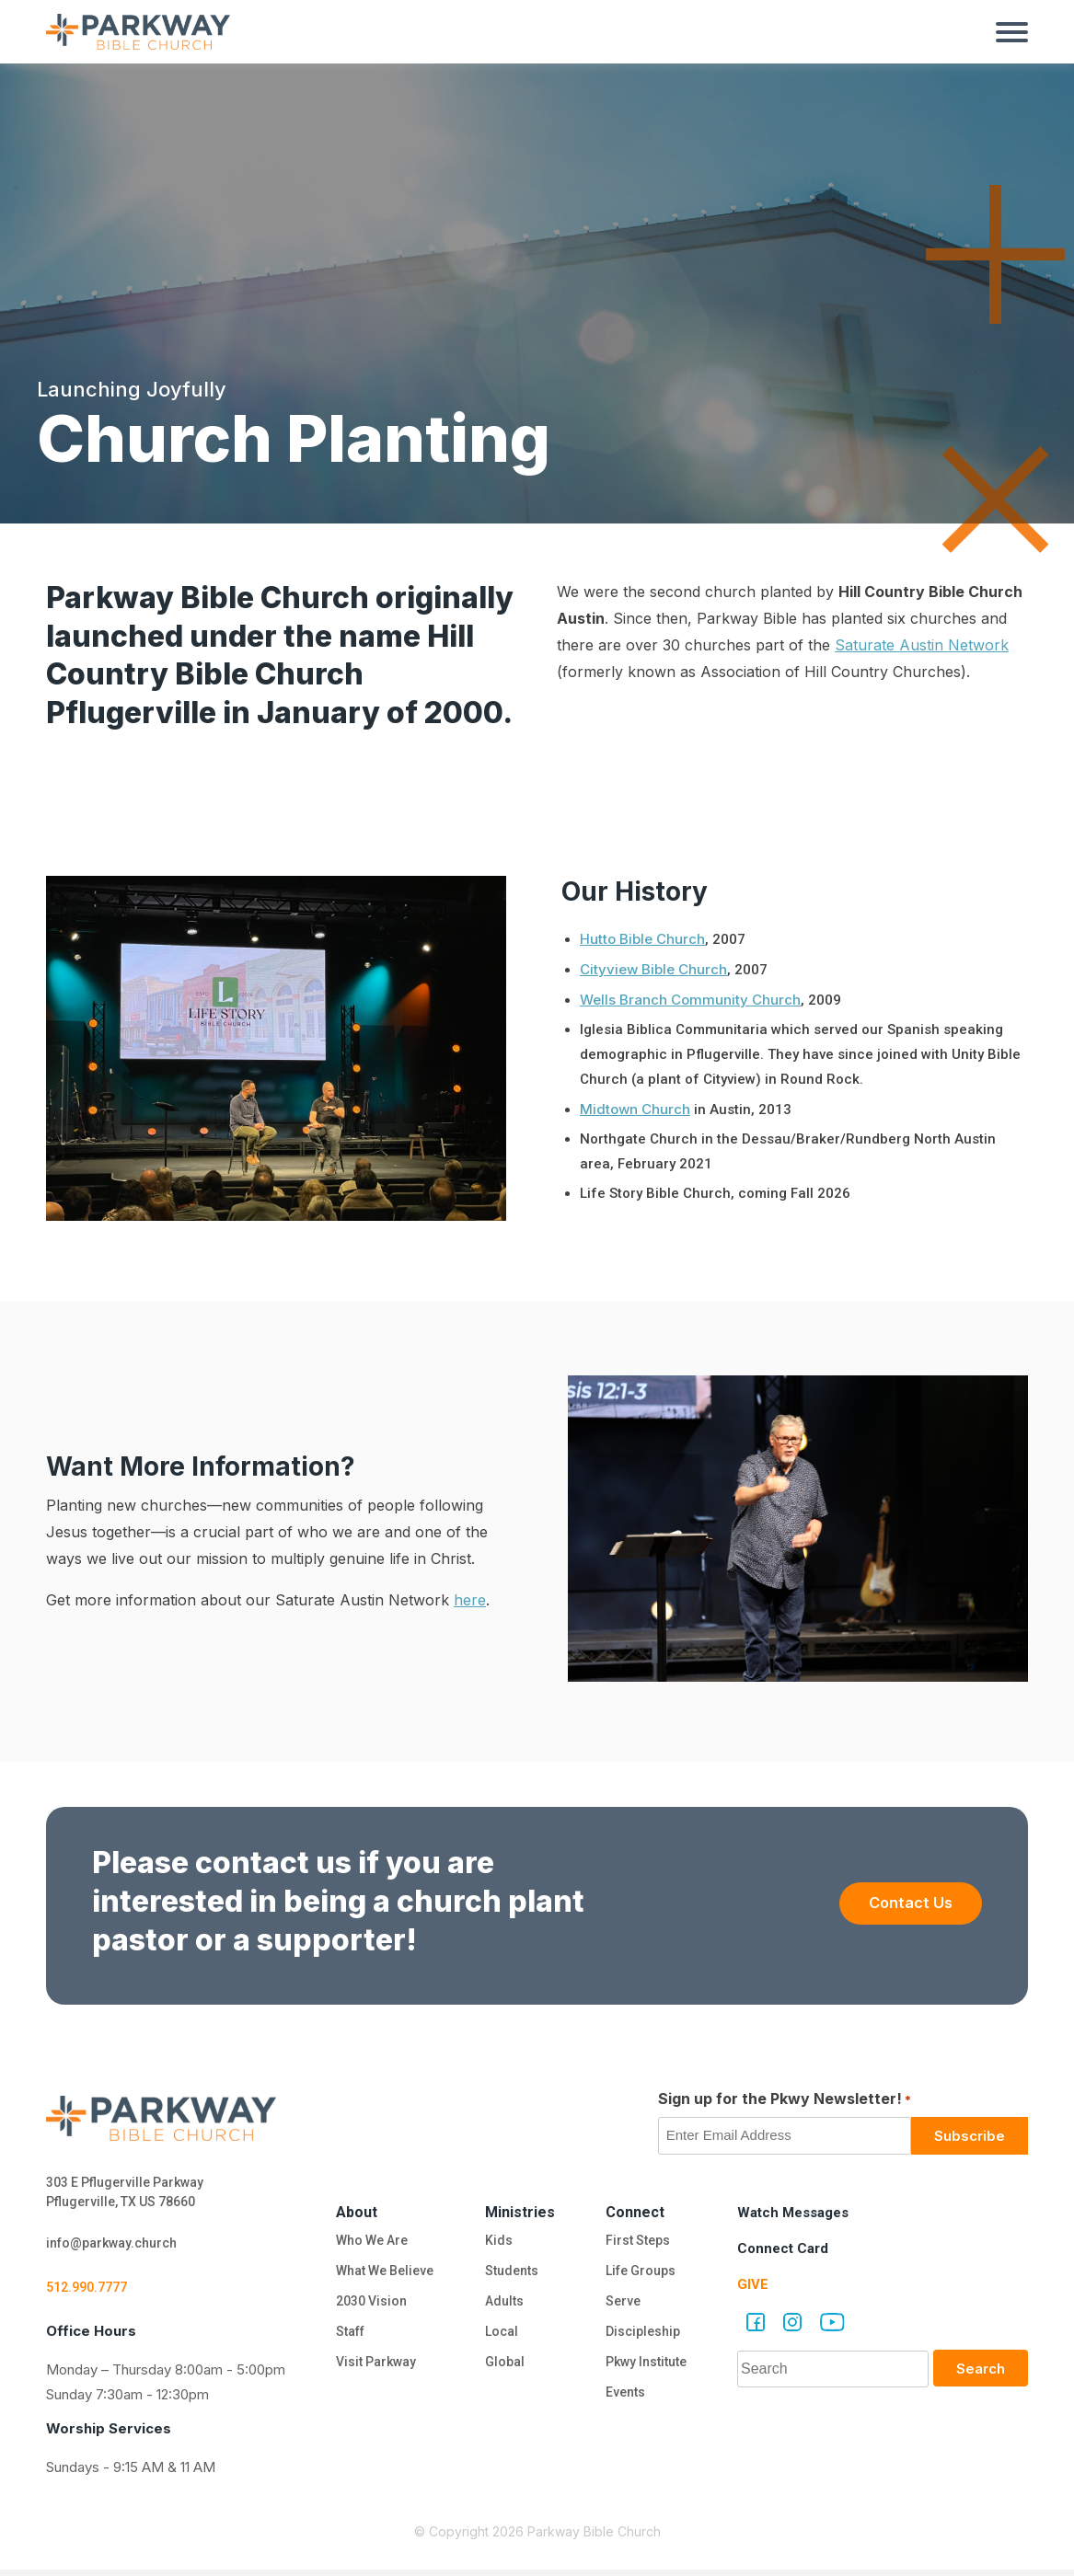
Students (511, 2273)
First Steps (637, 2241)
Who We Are (369, 2241)
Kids (496, 2241)
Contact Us (899, 1903)
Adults (504, 2305)
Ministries (520, 2211)
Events (624, 2402)
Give (752, 2284)
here (470, 1600)
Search (980, 2368)
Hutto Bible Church (642, 939)
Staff (346, 2337)
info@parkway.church (118, 2246)
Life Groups (641, 2273)
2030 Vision (368, 2305)
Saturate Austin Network (922, 645)
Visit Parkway (373, 2370)
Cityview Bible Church (653, 969)
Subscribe (969, 2136)
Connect (635, 2211)
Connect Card (785, 2248)
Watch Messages (797, 2212)
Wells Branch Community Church (690, 999)
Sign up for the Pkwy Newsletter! (784, 2099)
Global (503, 2370)
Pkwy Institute (648, 2370)
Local (500, 2337)
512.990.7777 (91, 2292)
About (352, 2211)
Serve (621, 2305)
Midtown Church (635, 1109)
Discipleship (643, 2337)
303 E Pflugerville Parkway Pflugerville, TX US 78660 (132, 2194)
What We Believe (383, 2273)
